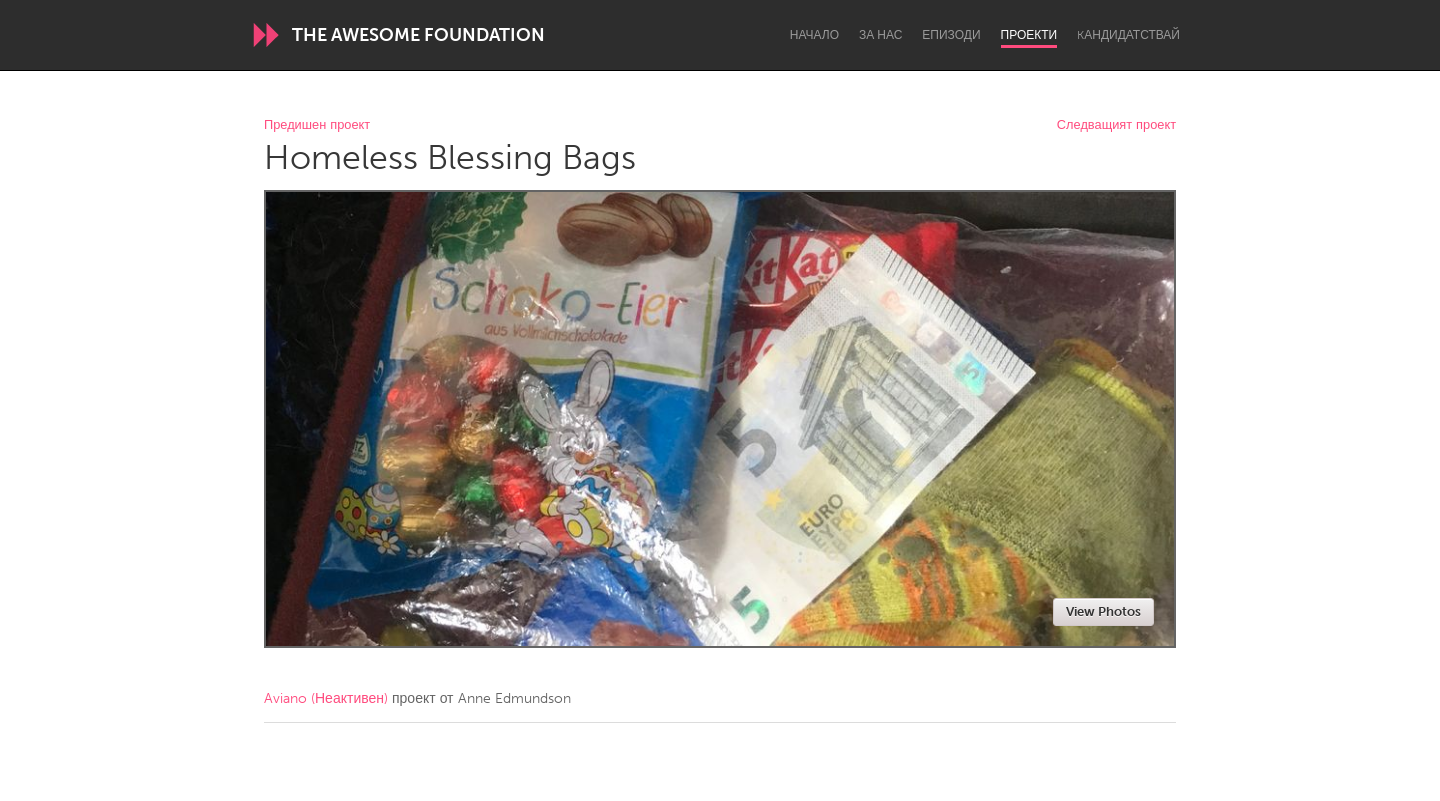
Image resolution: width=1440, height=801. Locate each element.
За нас (880, 35)
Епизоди (951, 35)
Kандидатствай (1128, 35)
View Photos (1103, 611)
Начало (814, 35)
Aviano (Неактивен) (326, 698)
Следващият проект (1116, 125)
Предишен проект (317, 125)
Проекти (1029, 35)
